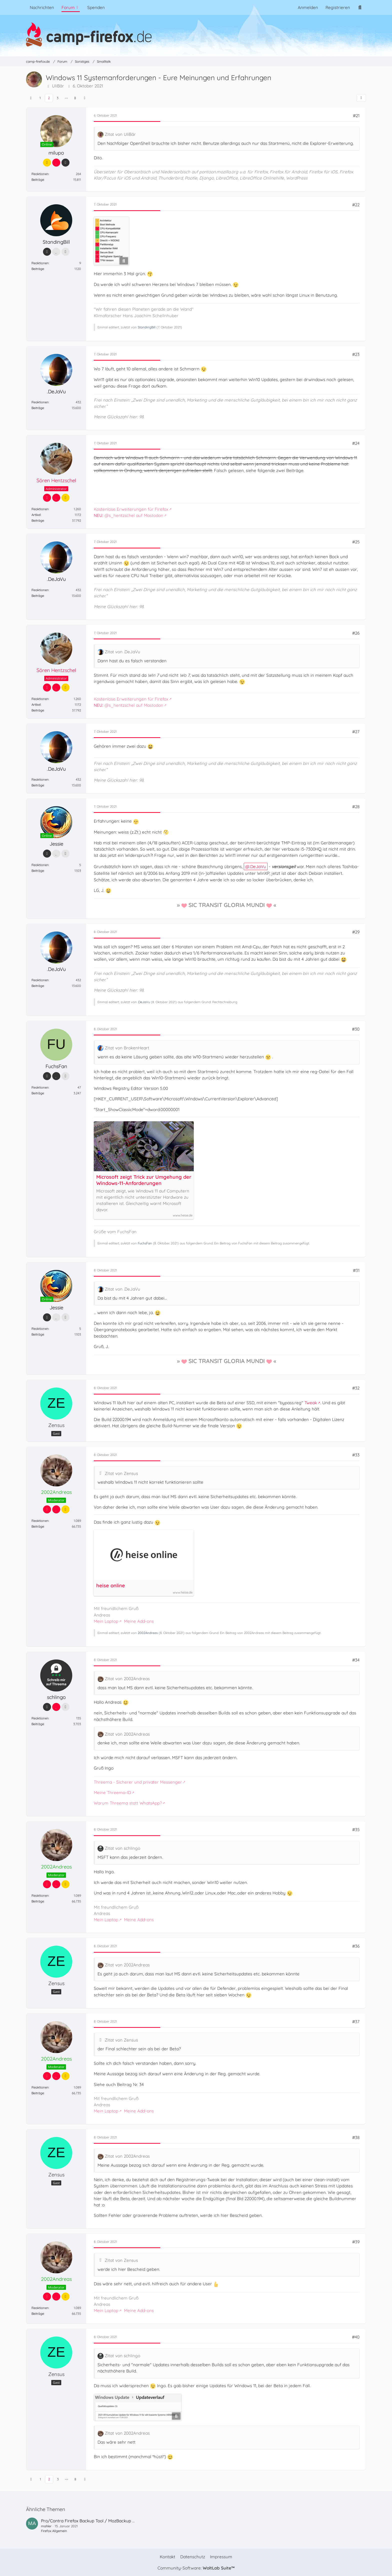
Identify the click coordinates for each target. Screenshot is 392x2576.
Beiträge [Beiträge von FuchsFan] (38, 1093)
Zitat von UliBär (120, 134)
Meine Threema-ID (112, 1792)
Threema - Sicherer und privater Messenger (138, 1782)
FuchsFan (145, 1243)
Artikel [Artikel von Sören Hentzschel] (36, 515)
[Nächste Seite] (84, 98)
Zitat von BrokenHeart (127, 1047)
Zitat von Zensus (121, 1473)
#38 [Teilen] (356, 2137)
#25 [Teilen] (356, 541)
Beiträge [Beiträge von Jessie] (38, 871)
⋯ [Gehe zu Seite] (66, 98)
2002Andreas (148, 1633)
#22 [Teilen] (356, 204)
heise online (110, 1585)
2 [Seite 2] (49, 98)
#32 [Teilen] (356, 1388)
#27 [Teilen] (356, 731)
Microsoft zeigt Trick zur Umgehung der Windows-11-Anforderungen (143, 1180)
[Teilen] (361, 98)
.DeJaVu (258, 866)
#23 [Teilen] (356, 354)
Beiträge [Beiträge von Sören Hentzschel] (38, 520)
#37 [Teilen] (356, 2021)
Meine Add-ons (139, 1621)
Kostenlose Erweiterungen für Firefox (131, 509)
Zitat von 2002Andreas (127, 1678)
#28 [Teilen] (356, 806)
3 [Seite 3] (57, 98)
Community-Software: (196, 2568)
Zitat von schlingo (122, 1848)
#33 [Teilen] (356, 1454)
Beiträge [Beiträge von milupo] (38, 180)
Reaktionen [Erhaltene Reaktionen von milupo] (40, 174)
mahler (46, 2526)
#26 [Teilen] (356, 633)
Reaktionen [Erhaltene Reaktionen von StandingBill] (40, 263)
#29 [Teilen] (356, 932)
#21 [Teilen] (356, 115)
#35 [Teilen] (356, 1829)
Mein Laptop (106, 1621)
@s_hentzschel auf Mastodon (128, 515)
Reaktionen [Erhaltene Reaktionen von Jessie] (40, 865)
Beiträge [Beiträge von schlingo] (38, 1724)
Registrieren (338, 7)
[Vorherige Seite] (31, 98)
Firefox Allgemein (54, 2531)
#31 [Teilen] (356, 1270)
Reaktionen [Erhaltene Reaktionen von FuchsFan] (40, 1087)
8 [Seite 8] (75, 98)
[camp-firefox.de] (196, 34)
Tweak (310, 1402)
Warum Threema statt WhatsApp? (128, 1803)
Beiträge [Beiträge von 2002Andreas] (38, 1526)
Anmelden (308, 7)
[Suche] (360, 7)
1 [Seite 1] (40, 98)
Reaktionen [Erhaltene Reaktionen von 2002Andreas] (40, 1521)
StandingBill (147, 327)
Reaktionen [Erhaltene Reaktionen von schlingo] (40, 1718)
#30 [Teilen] (356, 1029)
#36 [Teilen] (356, 1946)
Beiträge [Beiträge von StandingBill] (38, 269)
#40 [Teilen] (356, 2337)
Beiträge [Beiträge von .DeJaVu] (38, 408)
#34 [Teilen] (356, 1659)
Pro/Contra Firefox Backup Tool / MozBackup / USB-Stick (98, 2520)
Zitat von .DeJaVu (122, 651)
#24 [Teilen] (356, 443)
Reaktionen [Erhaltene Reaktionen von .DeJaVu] (40, 402)
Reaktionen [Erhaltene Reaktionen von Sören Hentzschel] (40, 509)
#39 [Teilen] (356, 2241)
